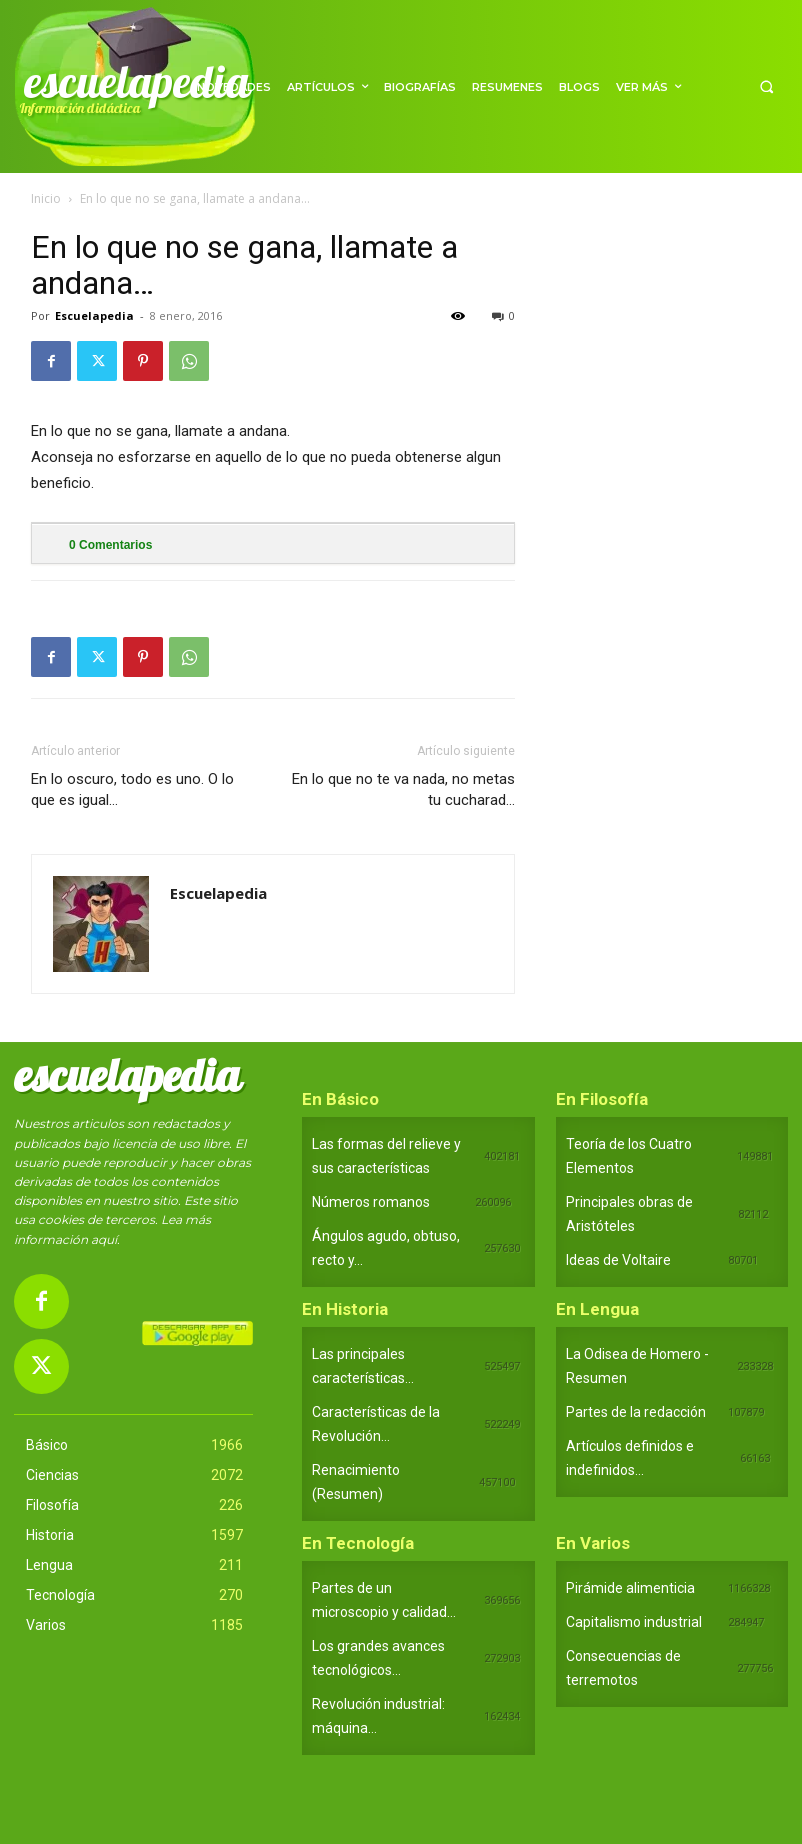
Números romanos (371, 1202)
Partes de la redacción (636, 1412)
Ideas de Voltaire (618, 1260)
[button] (766, 86)
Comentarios (110, 545)
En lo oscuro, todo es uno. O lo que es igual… (132, 789)
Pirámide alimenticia (630, 1588)
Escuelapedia (94, 315)
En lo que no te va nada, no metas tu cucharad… (403, 789)
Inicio (46, 198)
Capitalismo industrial (634, 1622)
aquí (104, 1239)
